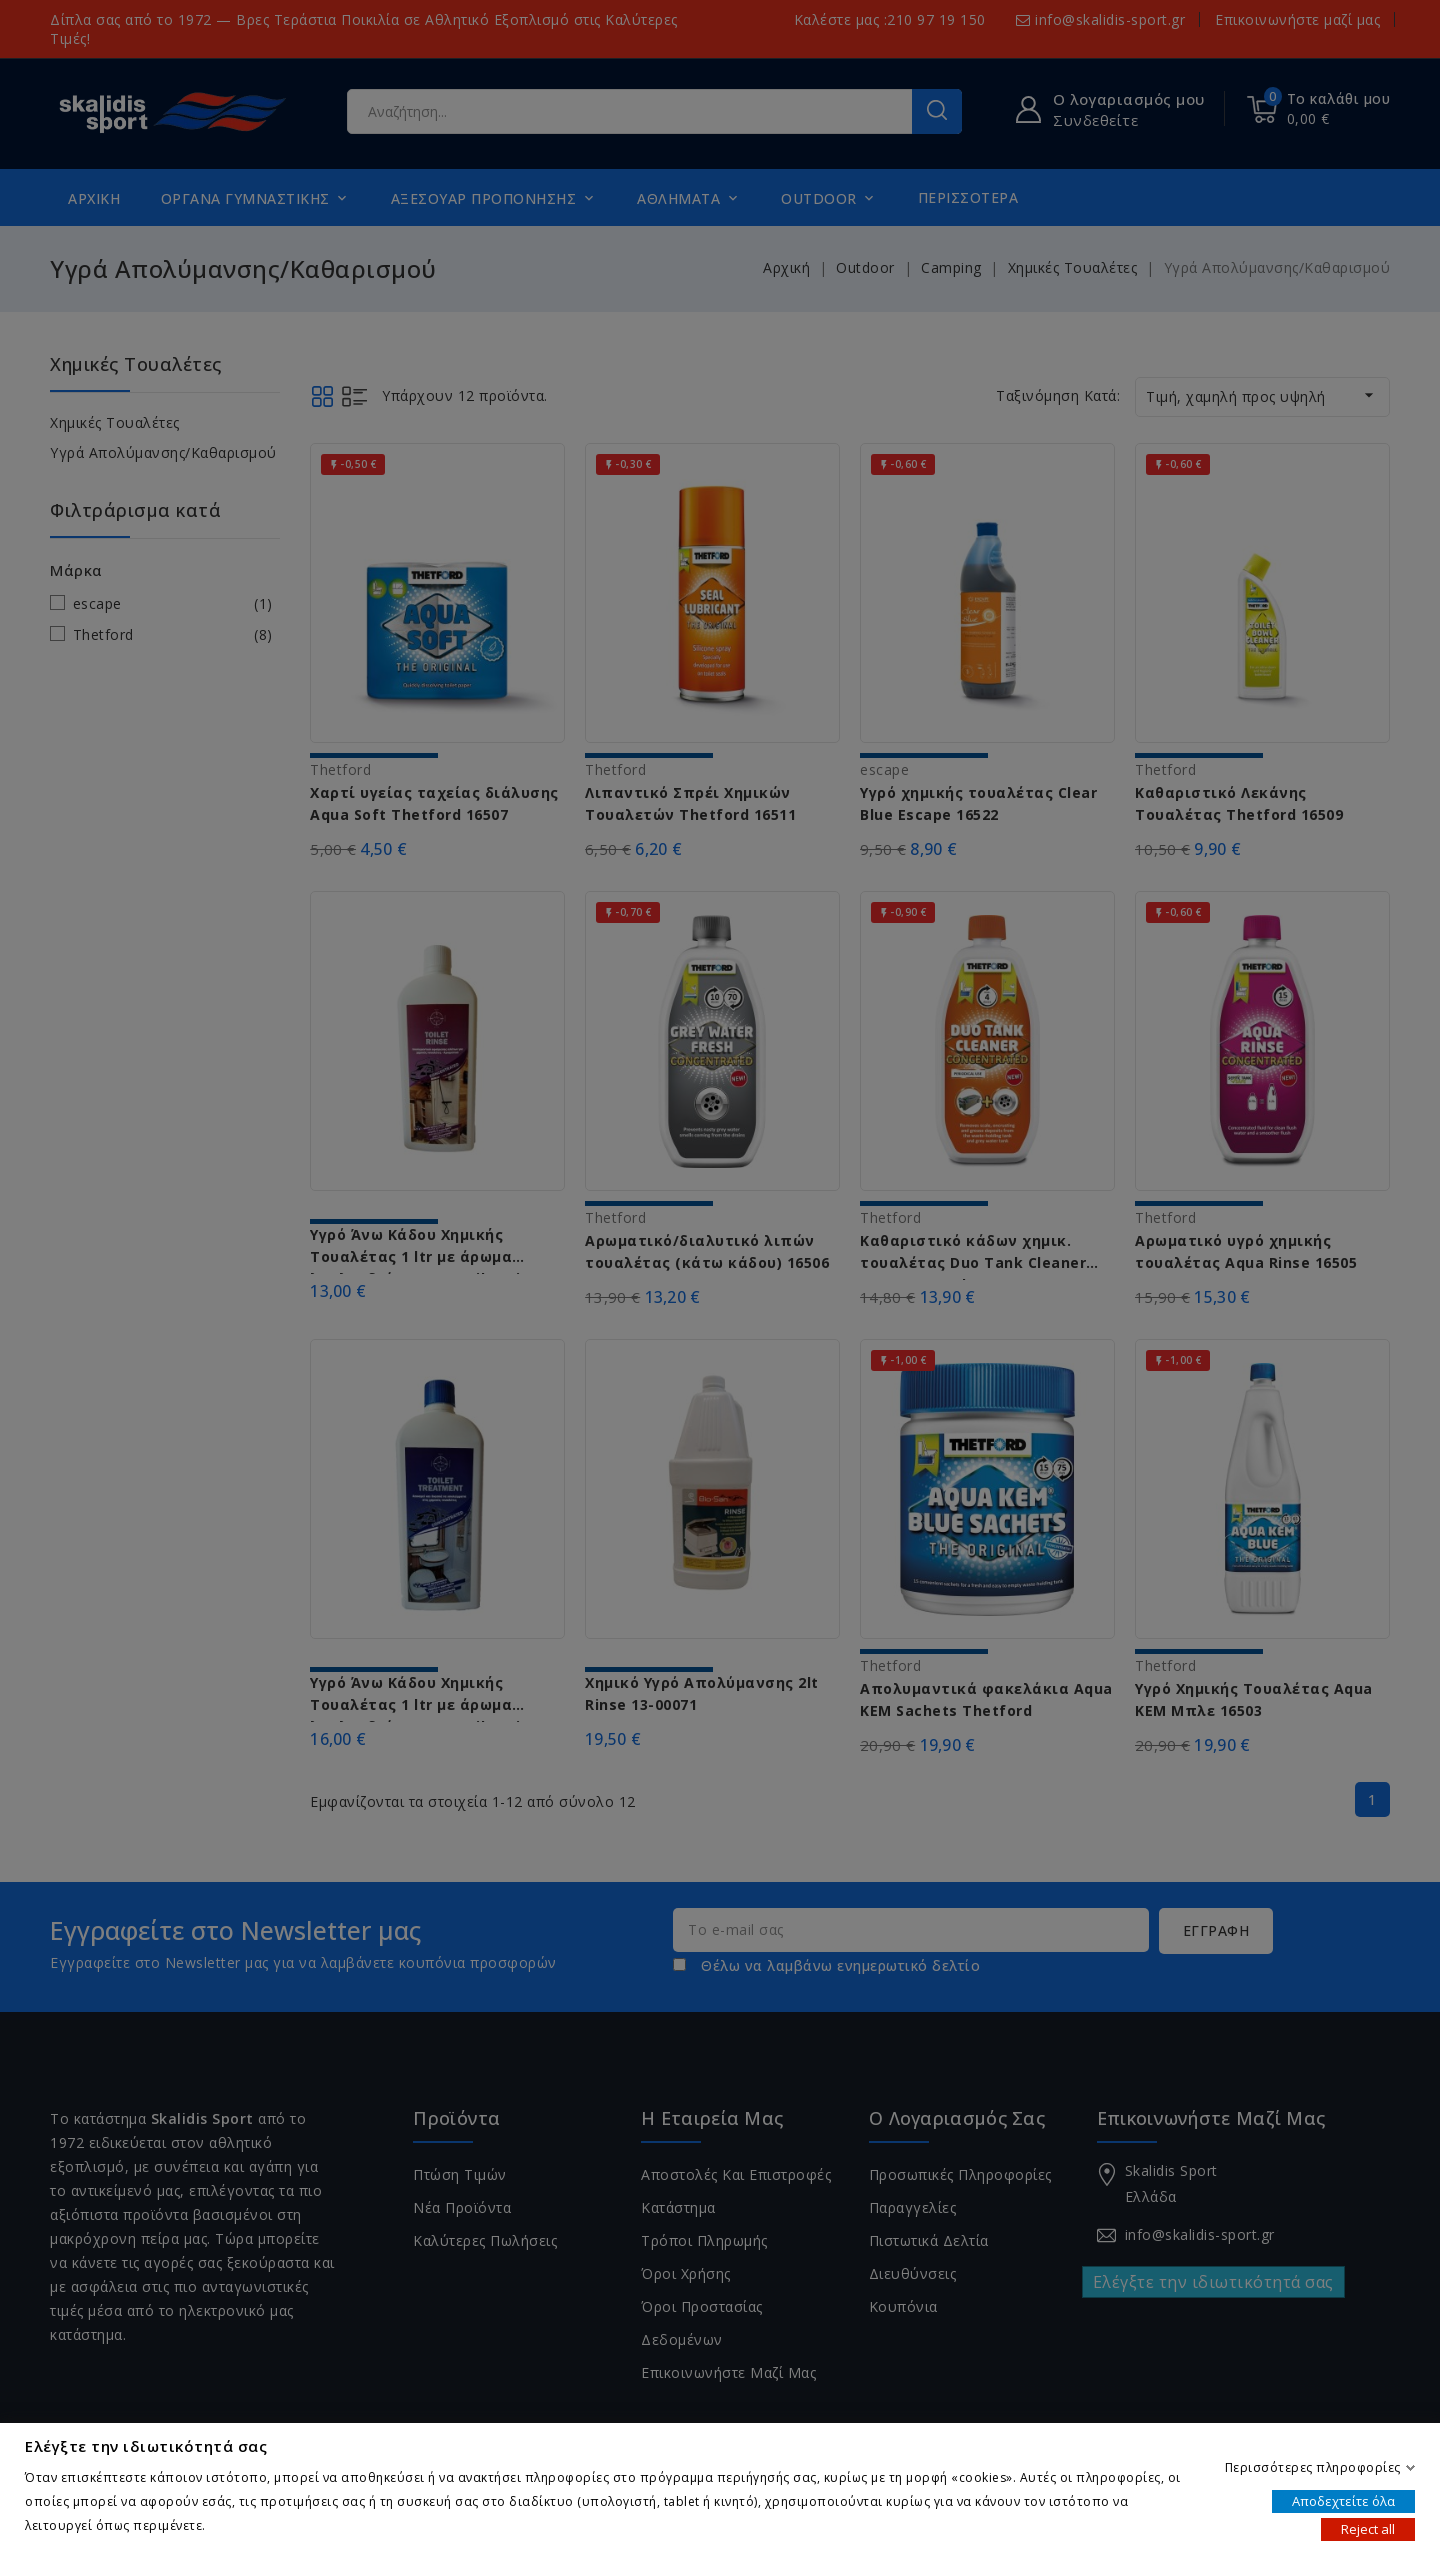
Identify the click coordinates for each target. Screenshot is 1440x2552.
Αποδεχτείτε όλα (1343, 2500)
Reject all (1368, 2528)
